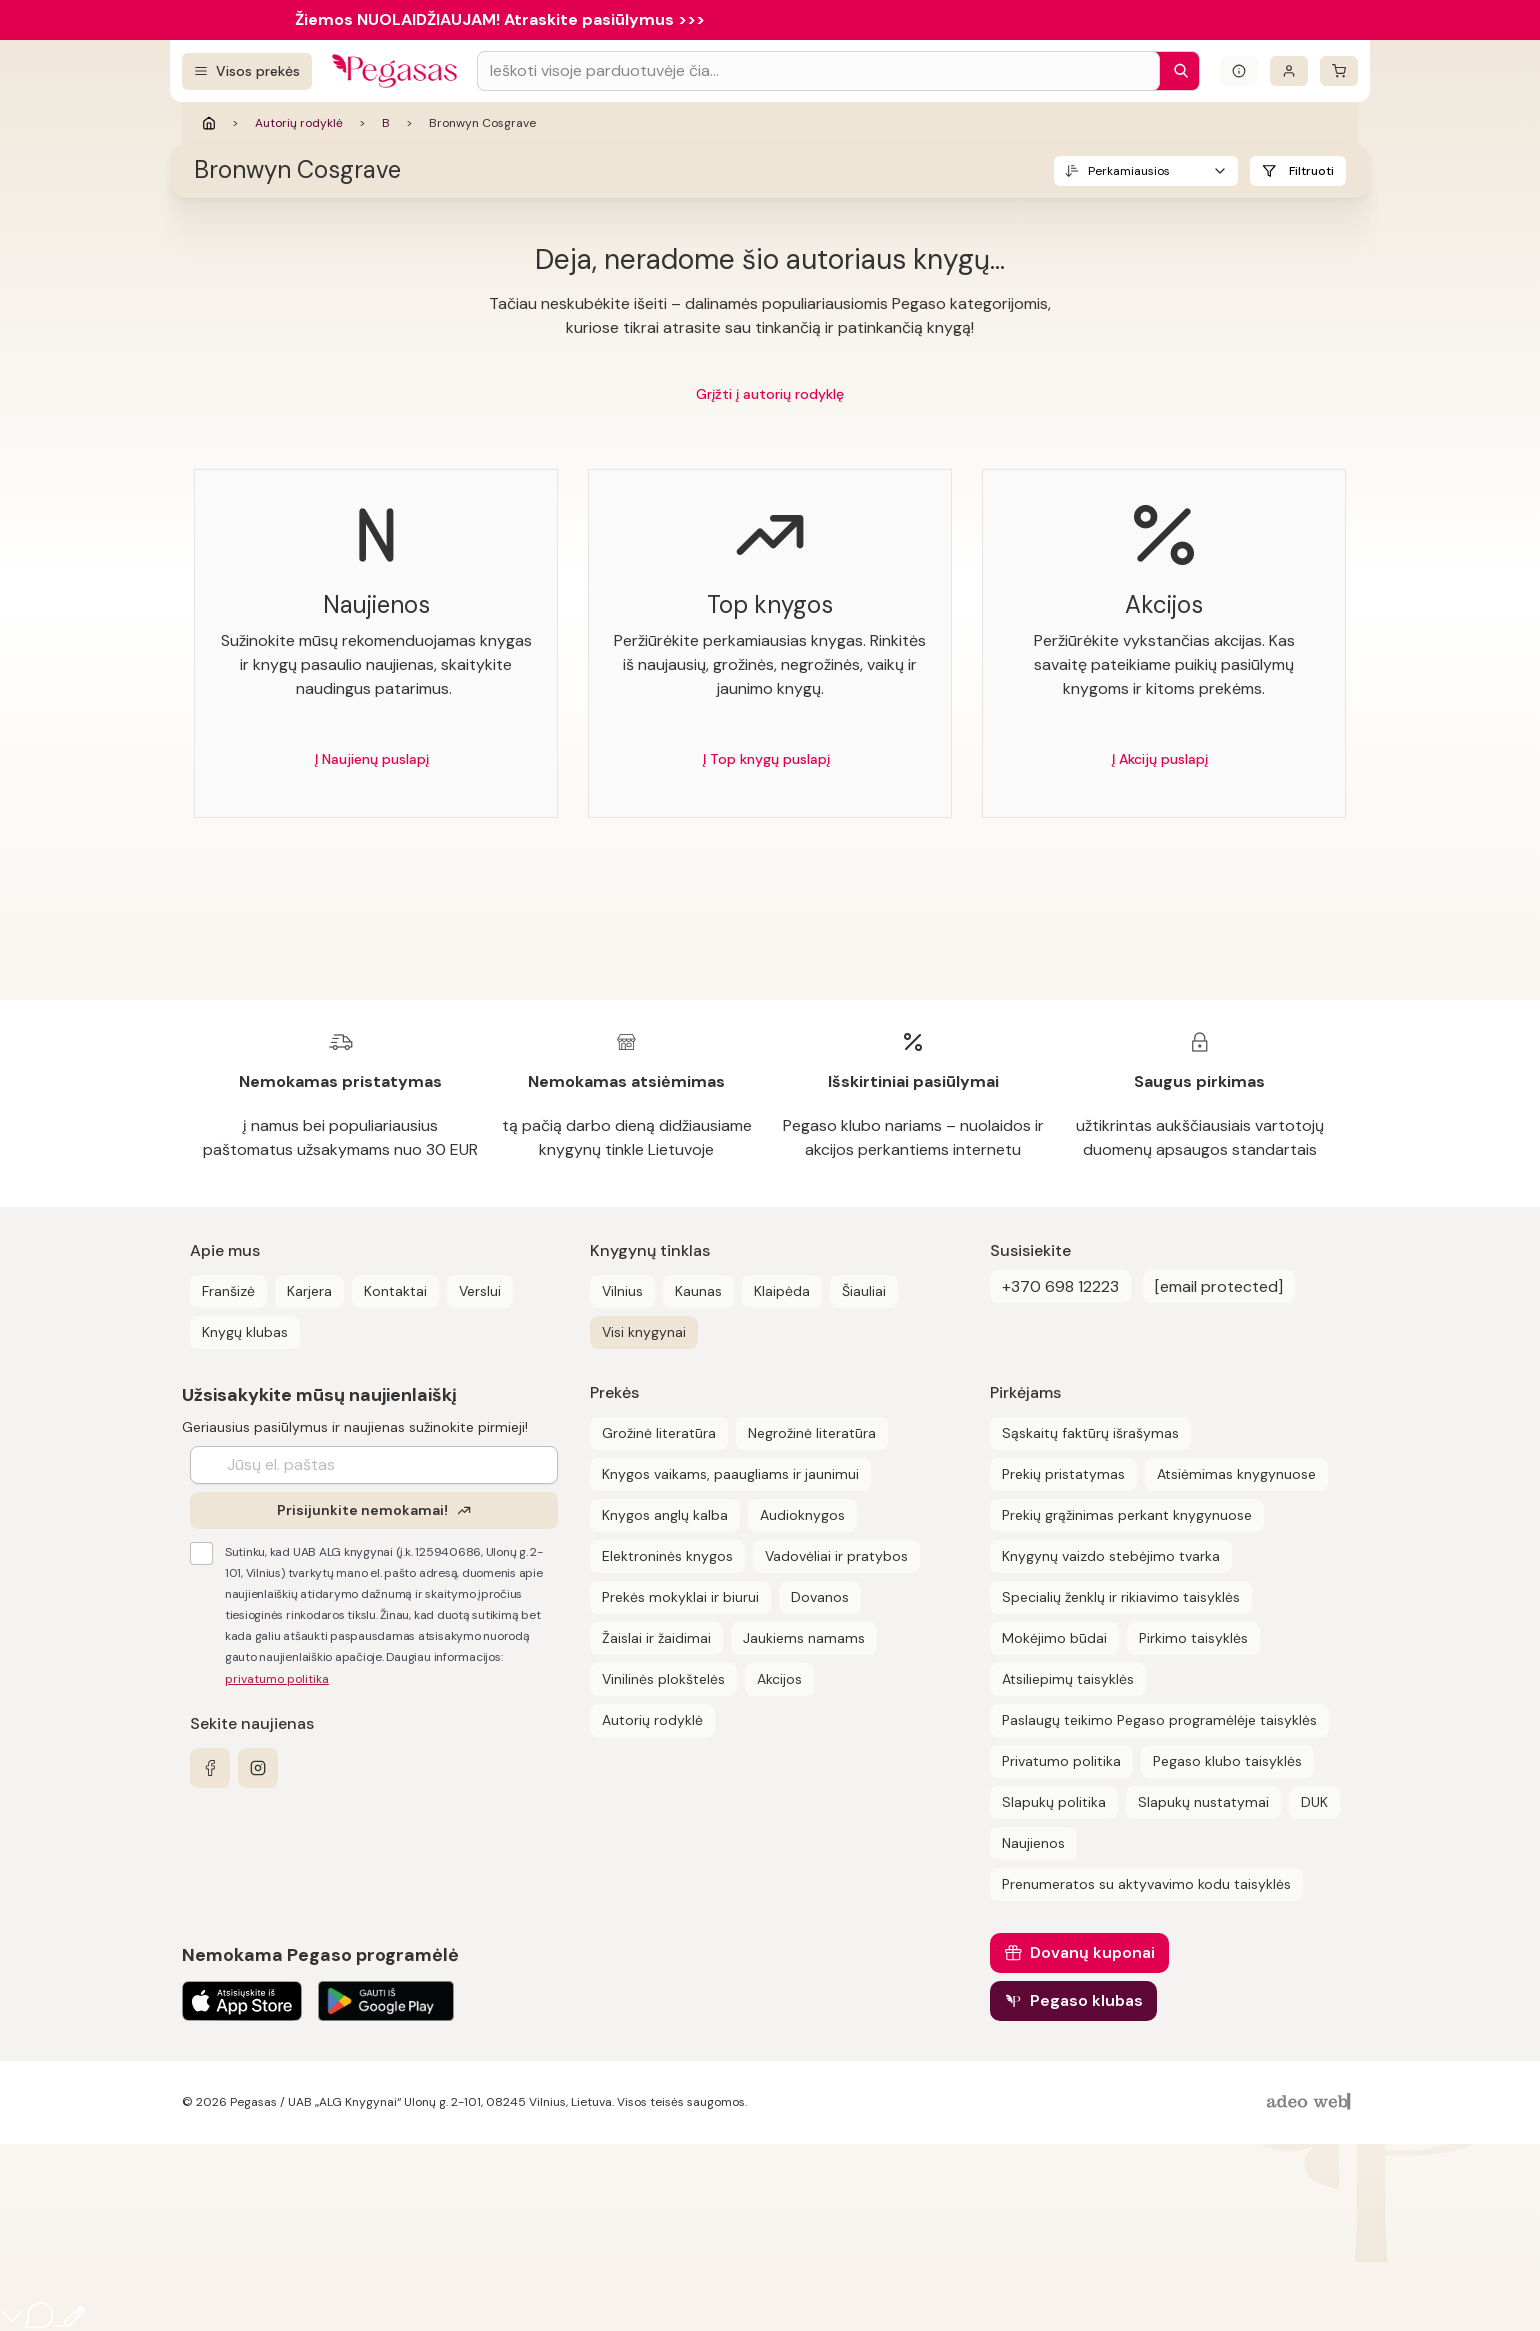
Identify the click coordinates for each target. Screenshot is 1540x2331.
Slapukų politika (1054, 1802)
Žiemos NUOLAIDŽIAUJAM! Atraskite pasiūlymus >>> (500, 19)
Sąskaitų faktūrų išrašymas (1090, 1433)
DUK (1314, 1802)
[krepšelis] (1339, 71)
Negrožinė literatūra (812, 1433)
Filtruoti (1311, 171)
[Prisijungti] (1289, 71)
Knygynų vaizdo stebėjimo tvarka (1111, 1556)
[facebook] (210, 1768)
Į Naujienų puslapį (372, 759)
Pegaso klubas (1086, 2000)
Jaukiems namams (804, 1638)
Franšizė (228, 1291)
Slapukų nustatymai (1203, 1802)
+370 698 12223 (1060, 1286)
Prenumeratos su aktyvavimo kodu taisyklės (1146, 1884)
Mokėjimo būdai (1054, 1638)
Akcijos (779, 1679)
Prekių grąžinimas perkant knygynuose (1127, 1515)
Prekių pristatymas (1063, 1474)
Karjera (309, 1291)
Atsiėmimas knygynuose (1236, 1474)
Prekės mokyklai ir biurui (680, 1597)
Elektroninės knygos (667, 1556)
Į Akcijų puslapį (1160, 759)
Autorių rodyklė (299, 123)
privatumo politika (277, 1679)
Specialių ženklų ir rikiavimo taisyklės (1121, 1597)
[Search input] (818, 71)
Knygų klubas (245, 1332)
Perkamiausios (1129, 171)
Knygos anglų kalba (665, 1515)
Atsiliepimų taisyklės (1068, 1679)
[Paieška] (1176, 71)
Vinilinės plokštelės (663, 1679)
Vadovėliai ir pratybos (836, 1556)
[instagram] (258, 1768)
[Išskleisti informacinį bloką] (1239, 71)
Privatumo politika (1061, 1761)
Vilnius (622, 1291)
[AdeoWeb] (1311, 2102)
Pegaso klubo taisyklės (1227, 1761)
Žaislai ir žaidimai (656, 1638)
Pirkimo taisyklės (1193, 1638)
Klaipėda (782, 1291)
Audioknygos (802, 1515)
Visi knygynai (644, 1332)
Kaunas (698, 1291)
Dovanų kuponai (1092, 1952)
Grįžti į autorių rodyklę (770, 394)
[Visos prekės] (247, 71)
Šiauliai (864, 1291)
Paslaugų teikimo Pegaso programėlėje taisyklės (1159, 1720)
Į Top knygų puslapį (766, 759)
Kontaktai (395, 1291)
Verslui (480, 1291)
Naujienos (1033, 1843)
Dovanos (820, 1597)
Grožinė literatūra (659, 1433)
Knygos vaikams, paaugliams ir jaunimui (730, 1474)
